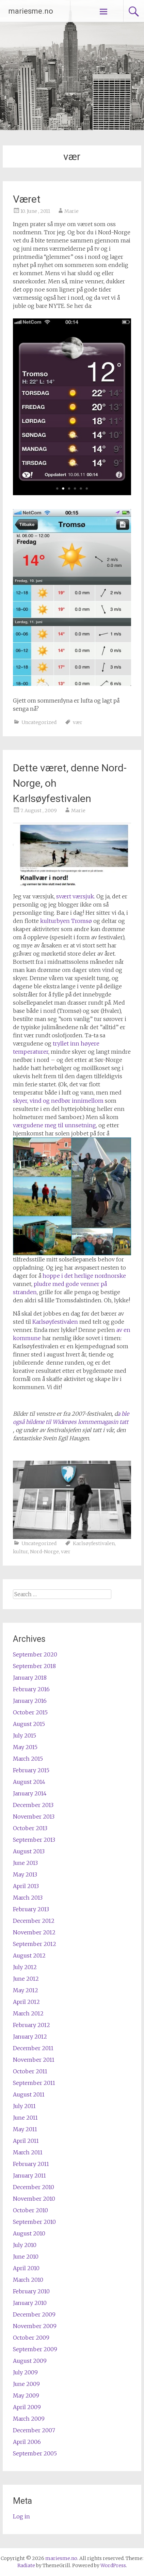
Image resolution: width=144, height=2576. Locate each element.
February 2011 (31, 2164)
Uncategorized (39, 722)
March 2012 (28, 2013)
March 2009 (29, 2418)
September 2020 (35, 1654)
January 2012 (30, 2036)
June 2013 (25, 1862)
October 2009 (31, 2337)
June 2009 (26, 2384)
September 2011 (34, 2082)
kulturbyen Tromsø (66, 920)
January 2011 (29, 2175)
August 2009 (30, 2360)
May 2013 (25, 1874)
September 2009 (35, 2349)
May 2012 (25, 1990)
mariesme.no (31, 11)
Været (27, 199)
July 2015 (24, 1735)
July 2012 (25, 1967)
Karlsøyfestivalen (55, 1321)
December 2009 (34, 2314)
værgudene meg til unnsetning (54, 1125)
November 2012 (34, 1932)
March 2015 (28, 1758)
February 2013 (31, 1909)
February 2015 (31, 1770)
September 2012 (34, 1944)
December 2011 (33, 2048)
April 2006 (27, 2441)
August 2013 (29, 1851)
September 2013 (34, 1839)
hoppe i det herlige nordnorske (84, 1275)
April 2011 (26, 2140)
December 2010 (33, 2187)
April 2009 (27, 2407)
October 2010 (30, 2210)
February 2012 (31, 2025)
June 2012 (26, 1978)
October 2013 (30, 1828)
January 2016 (30, 1700)
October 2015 (30, 1712)
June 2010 (25, 2256)
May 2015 (25, 1747)
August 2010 (29, 2233)
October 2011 (30, 2071)
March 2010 (28, 2279)
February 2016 (31, 1689)
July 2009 (25, 2372)
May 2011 (25, 2129)
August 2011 (29, 2094)
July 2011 (24, 2106)
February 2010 (31, 2291)
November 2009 (35, 2326)
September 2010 (34, 2221)
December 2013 (33, 1805)
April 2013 (26, 1886)
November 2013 (33, 1816)
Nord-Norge (44, 1552)
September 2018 (34, 1666)
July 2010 (24, 2245)
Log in (21, 2516)
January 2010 (30, 2302)
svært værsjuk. (75, 896)
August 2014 (29, 1781)
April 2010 (26, 2268)
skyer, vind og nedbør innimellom (58, 1100)
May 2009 (26, 2395)
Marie (71, 211)
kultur (20, 1552)
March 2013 (28, 1897)
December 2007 (34, 2430)
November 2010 (34, 2198)
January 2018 (30, 1677)
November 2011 (33, 2059)
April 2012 (26, 2001)
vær (77, 722)
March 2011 (28, 2152)
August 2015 (29, 1724)
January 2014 (30, 1793)
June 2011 (25, 2117)
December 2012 (33, 1920)
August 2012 (29, 1955)
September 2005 (35, 2453)
